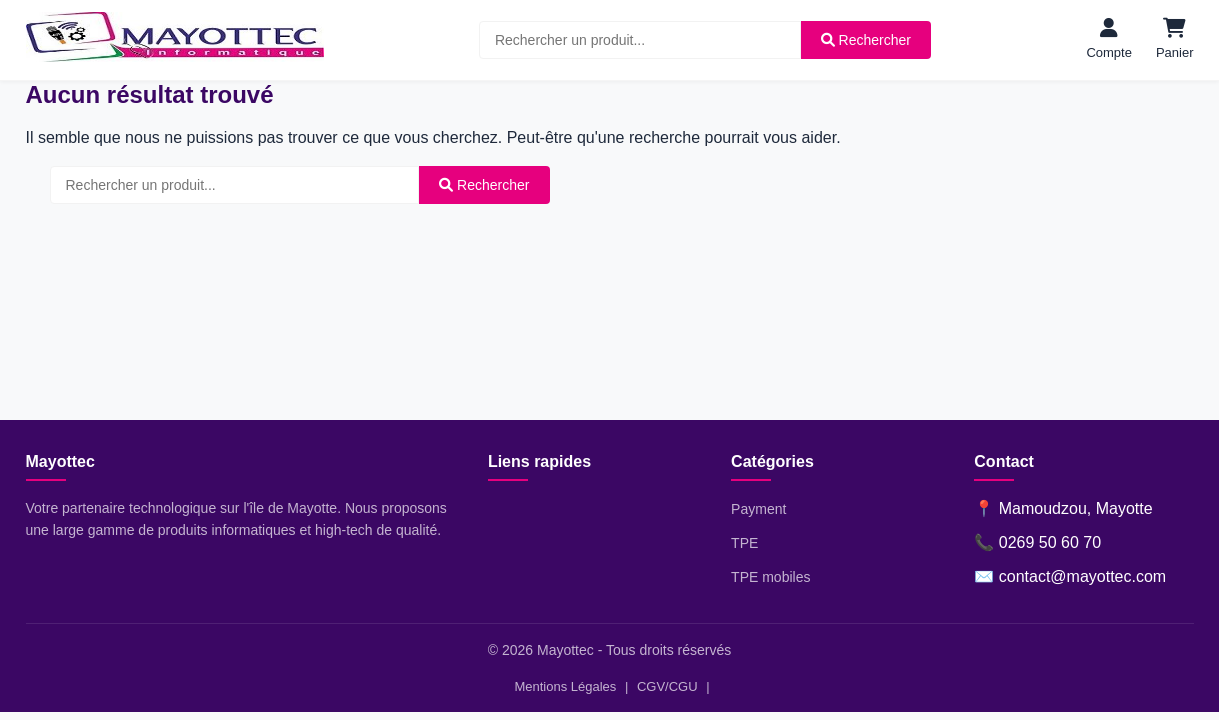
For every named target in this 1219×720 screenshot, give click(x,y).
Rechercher (866, 40)
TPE (744, 543)
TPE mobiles (770, 577)
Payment (758, 509)
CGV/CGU (667, 686)
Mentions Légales (565, 686)
